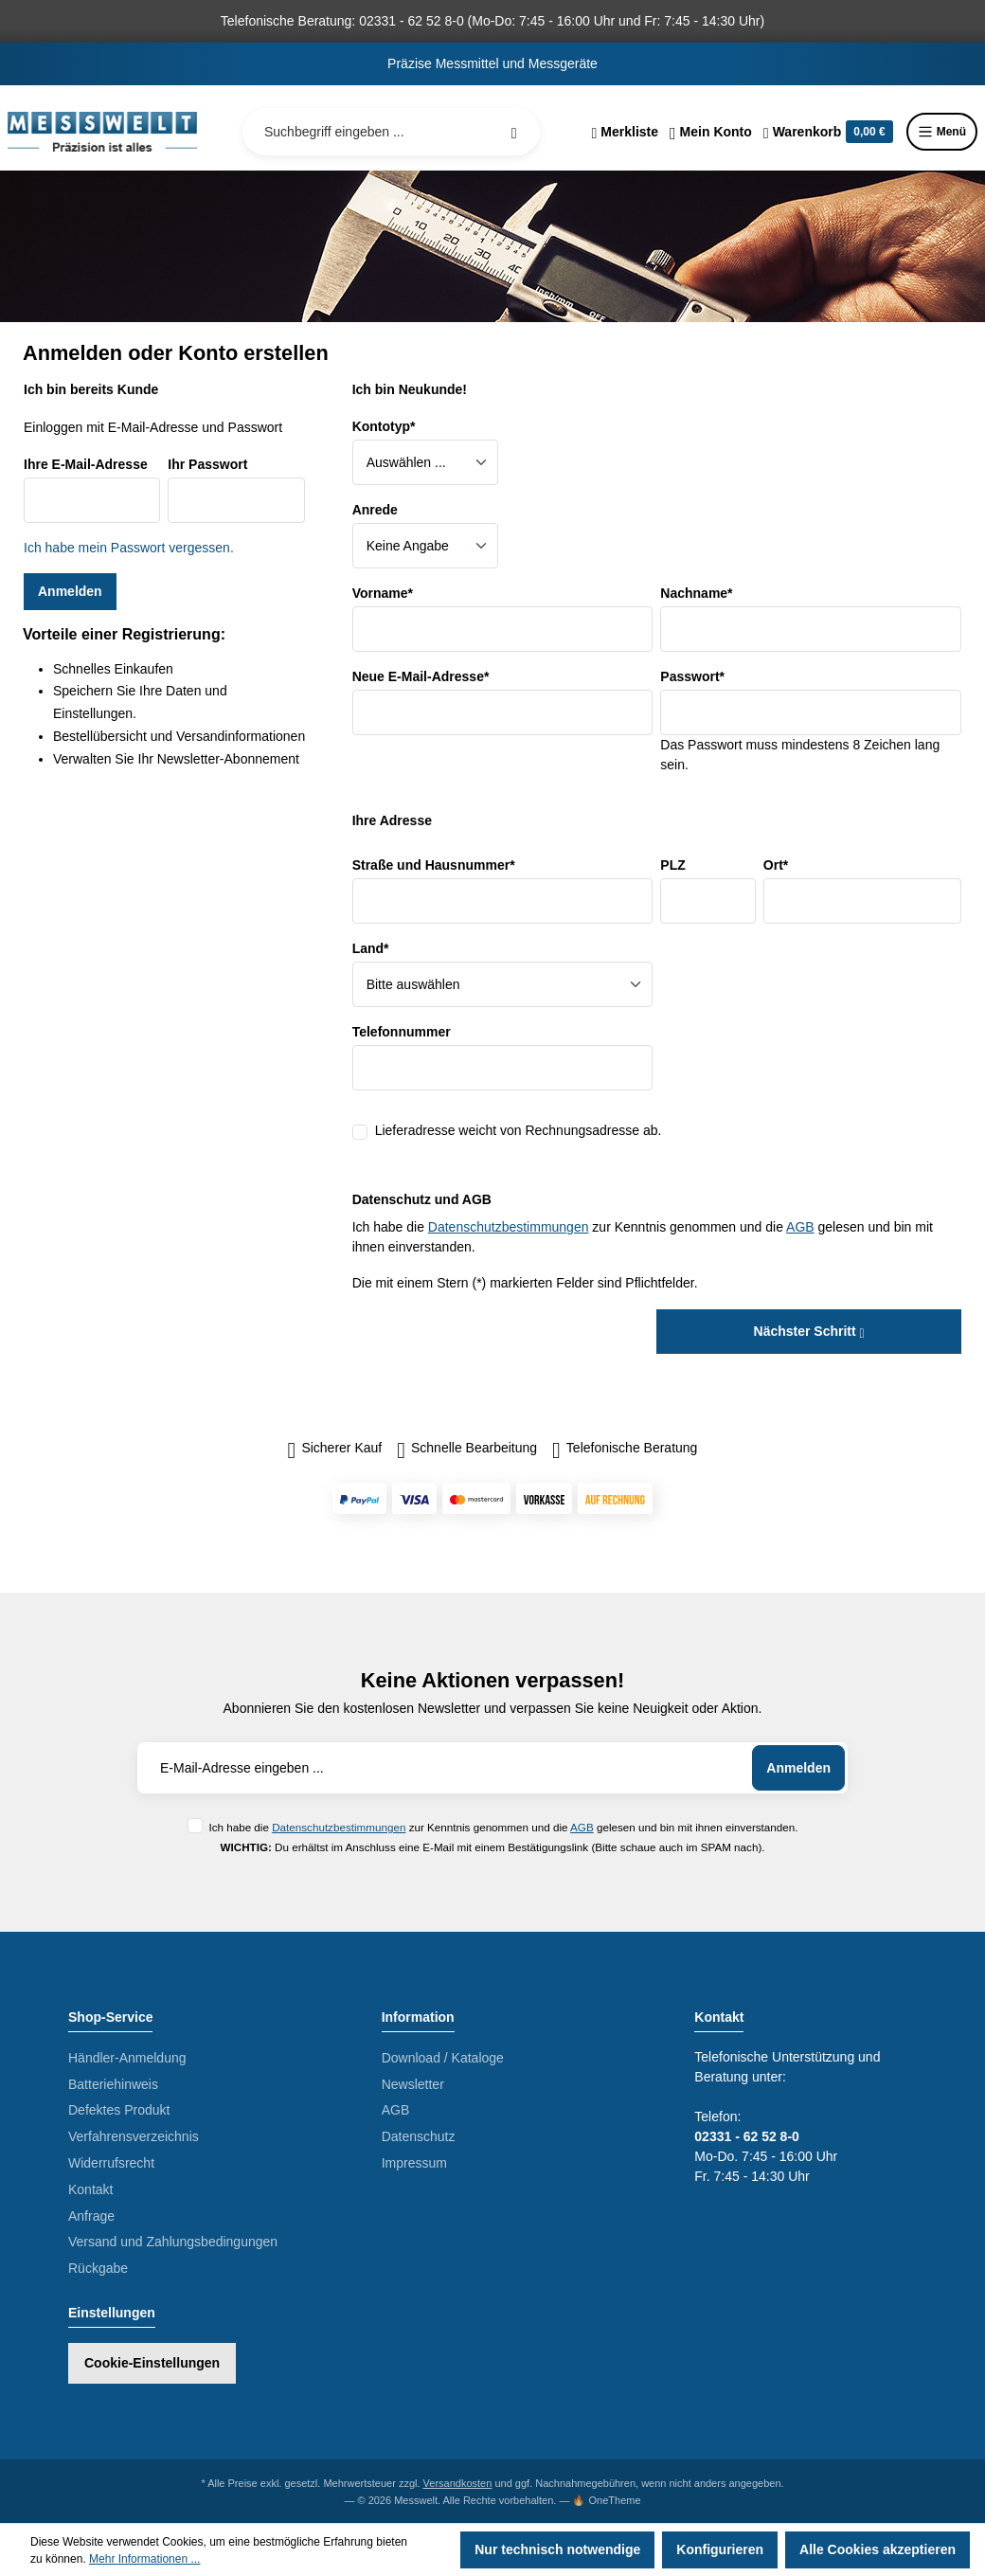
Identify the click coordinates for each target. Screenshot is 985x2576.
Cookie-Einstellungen (152, 2362)
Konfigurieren (719, 2549)
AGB (800, 1226)
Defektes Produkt (119, 2109)
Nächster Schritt (809, 1331)
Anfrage (91, 2216)
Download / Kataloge (443, 2057)
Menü (942, 131)
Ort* (775, 865)
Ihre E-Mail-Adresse (86, 464)
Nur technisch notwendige (557, 2549)
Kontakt (90, 2189)
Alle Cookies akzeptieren (877, 2549)
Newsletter (413, 2084)
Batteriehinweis (113, 2084)
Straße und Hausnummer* (433, 865)
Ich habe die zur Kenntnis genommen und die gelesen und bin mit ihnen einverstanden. (502, 1827)
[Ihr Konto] (711, 132)
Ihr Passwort (207, 464)
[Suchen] (514, 132)
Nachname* (696, 593)
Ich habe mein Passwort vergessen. (129, 547)
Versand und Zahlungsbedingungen (173, 2241)
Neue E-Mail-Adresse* (421, 676)
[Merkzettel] (624, 132)
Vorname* (382, 593)
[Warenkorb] (828, 132)
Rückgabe (98, 2268)
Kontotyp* (384, 426)
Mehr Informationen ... (144, 2559)
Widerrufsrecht (111, 2163)
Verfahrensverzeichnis (133, 2136)
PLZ (672, 865)
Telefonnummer (401, 1031)
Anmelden (70, 591)
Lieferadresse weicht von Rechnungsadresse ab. (518, 1130)
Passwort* (692, 676)
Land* (370, 948)
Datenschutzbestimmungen (508, 1226)
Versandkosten (457, 2483)
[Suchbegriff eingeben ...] (391, 131)
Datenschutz (419, 2136)
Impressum (414, 2163)
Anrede (375, 509)
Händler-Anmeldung (127, 2057)
